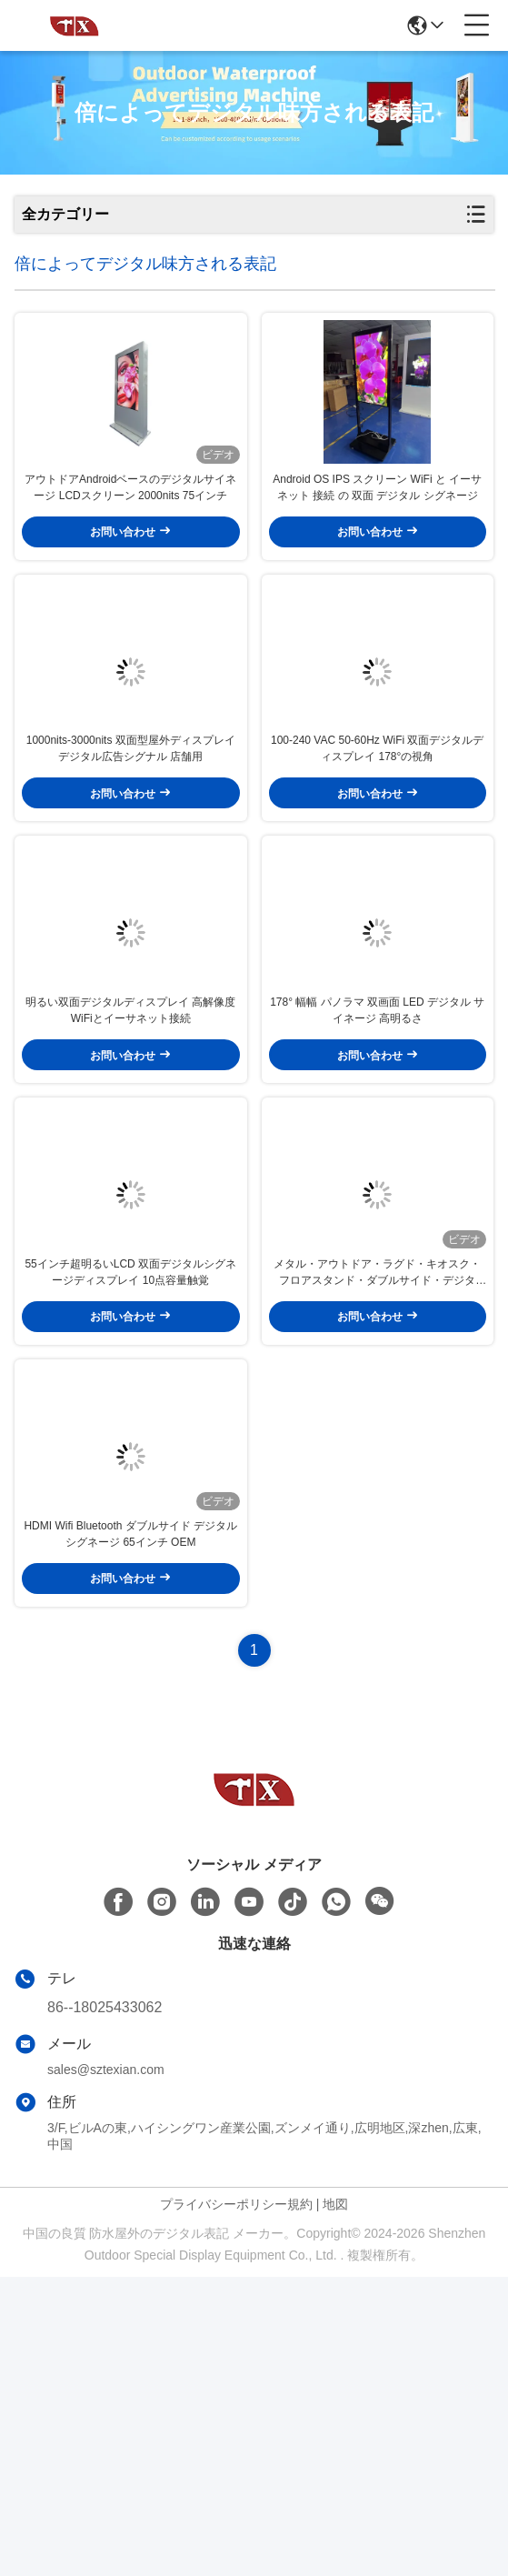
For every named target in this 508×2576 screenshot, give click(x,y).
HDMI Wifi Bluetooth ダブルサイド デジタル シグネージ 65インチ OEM (130, 1833)
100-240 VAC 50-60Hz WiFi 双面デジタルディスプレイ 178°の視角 (377, 868)
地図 (335, 2503)
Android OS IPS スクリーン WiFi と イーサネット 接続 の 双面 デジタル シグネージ (377, 547)
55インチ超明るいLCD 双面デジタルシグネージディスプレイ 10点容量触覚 (130, 1511)
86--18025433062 (104, 2306)
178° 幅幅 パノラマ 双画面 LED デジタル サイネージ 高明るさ (377, 1190)
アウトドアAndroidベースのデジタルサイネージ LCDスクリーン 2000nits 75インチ (130, 547)
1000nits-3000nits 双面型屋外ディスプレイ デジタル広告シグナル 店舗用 (130, 868)
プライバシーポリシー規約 (236, 2503)
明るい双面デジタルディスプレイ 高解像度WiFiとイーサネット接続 (130, 1190)
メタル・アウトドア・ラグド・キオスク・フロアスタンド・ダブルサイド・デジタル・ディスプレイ (377, 1512)
